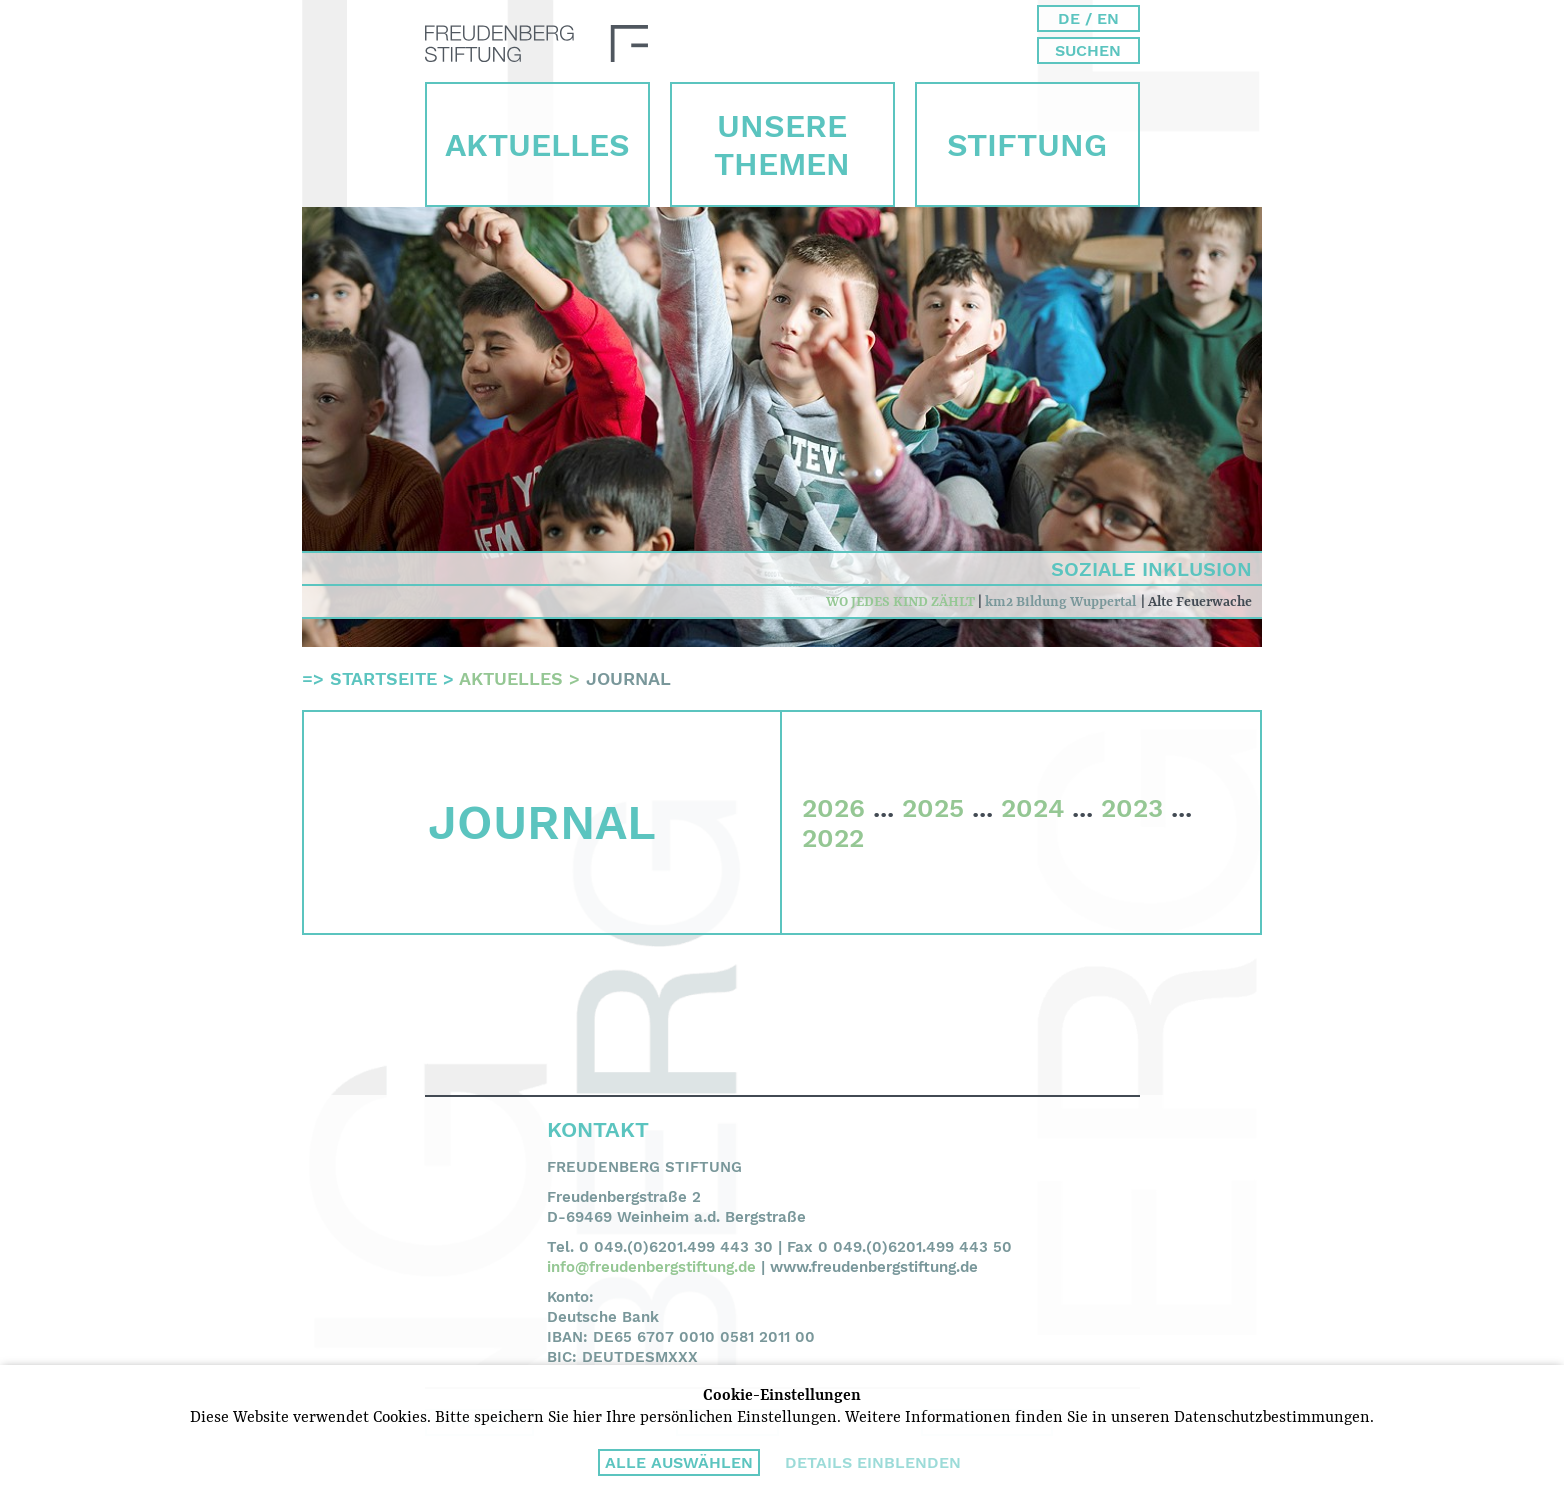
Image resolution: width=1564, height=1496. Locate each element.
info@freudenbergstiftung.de (651, 1267)
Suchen (1088, 50)
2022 (833, 838)
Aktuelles (537, 145)
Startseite (383, 678)
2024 (1032, 808)
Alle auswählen (679, 1462)
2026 (833, 808)
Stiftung (1027, 145)
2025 (933, 808)
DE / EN (1088, 18)
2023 (1132, 808)
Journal (628, 678)
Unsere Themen (782, 145)
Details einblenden (873, 1462)
